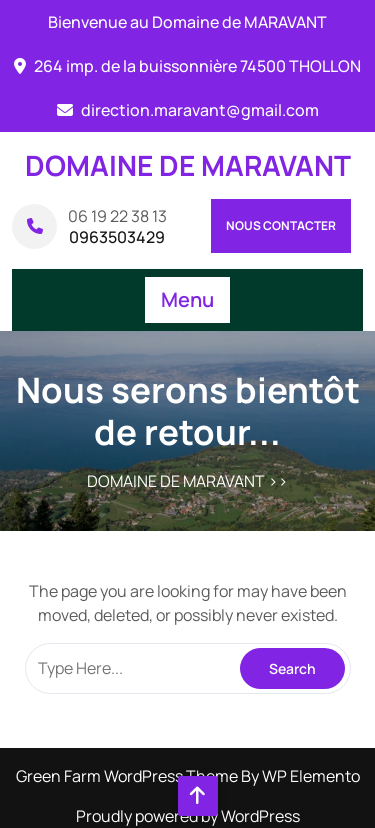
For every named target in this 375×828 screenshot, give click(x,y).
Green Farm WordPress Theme (128, 776)
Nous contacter (281, 225)
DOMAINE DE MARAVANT (188, 165)
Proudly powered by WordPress (188, 816)
